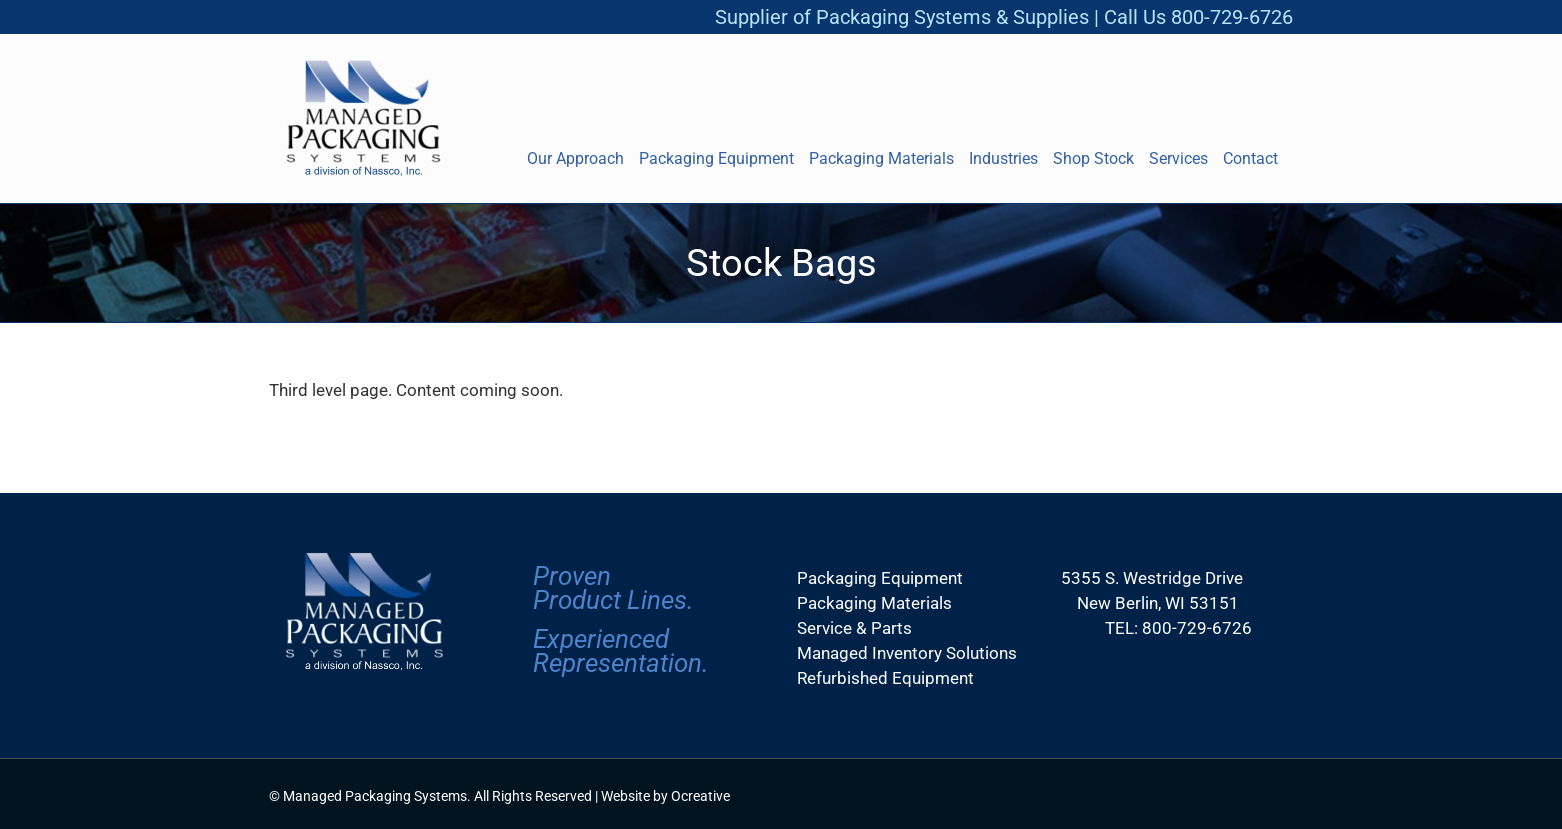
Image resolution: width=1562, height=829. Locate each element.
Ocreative (700, 796)
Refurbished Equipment (885, 678)
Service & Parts (854, 628)
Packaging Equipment (880, 578)
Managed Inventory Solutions (907, 653)
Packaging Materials (874, 603)
